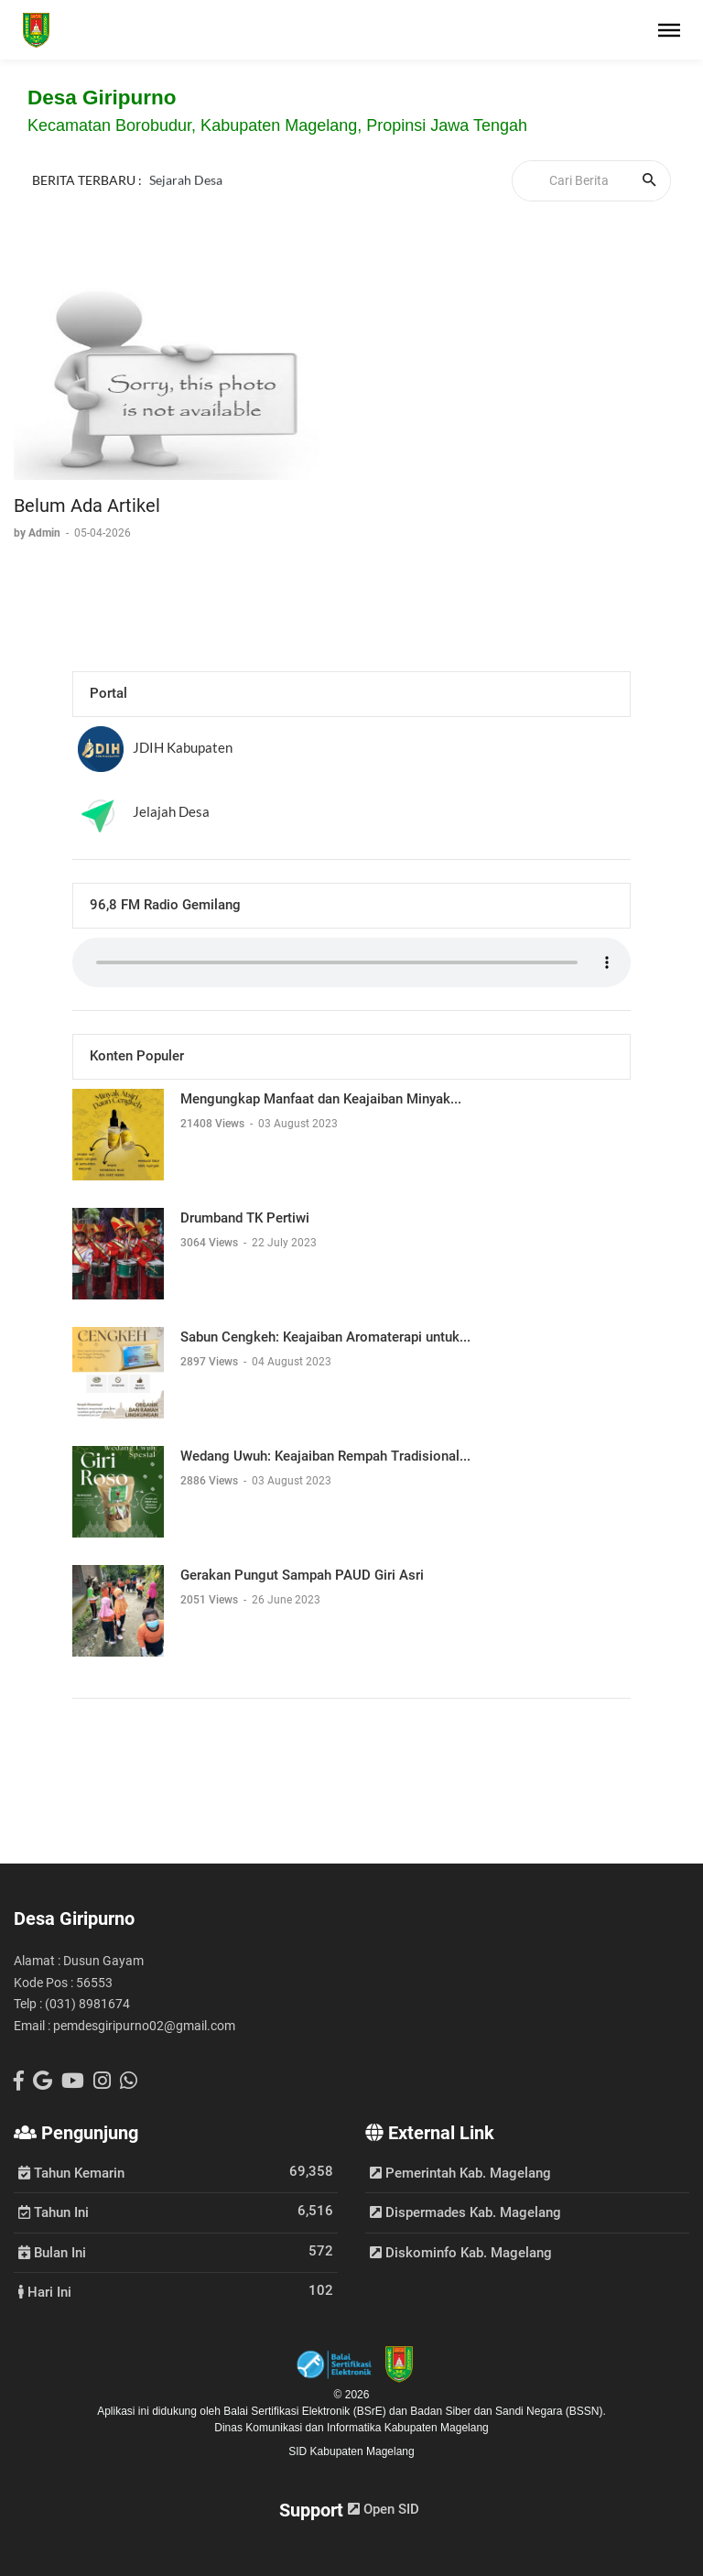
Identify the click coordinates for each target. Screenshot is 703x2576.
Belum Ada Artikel (87, 505)
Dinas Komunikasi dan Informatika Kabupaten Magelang (351, 2427)
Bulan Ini (52, 2252)
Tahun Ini (53, 2211)
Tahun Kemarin (71, 2172)
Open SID (383, 2509)
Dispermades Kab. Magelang (465, 2212)
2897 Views (210, 1361)
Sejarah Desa (185, 180)
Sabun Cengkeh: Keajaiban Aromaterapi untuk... (325, 1337)
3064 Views (210, 1242)
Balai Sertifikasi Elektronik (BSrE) (306, 2411)
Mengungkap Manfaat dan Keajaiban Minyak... (320, 1099)
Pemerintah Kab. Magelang (460, 2173)
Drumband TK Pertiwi (244, 1218)
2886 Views (210, 1480)
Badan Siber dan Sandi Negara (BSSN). (507, 2411)
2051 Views (210, 1599)
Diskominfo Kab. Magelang (461, 2252)
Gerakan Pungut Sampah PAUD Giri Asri (302, 1575)
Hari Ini (44, 2291)
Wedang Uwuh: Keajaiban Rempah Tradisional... (325, 1456)
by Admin (38, 533)
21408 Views (213, 1123)
